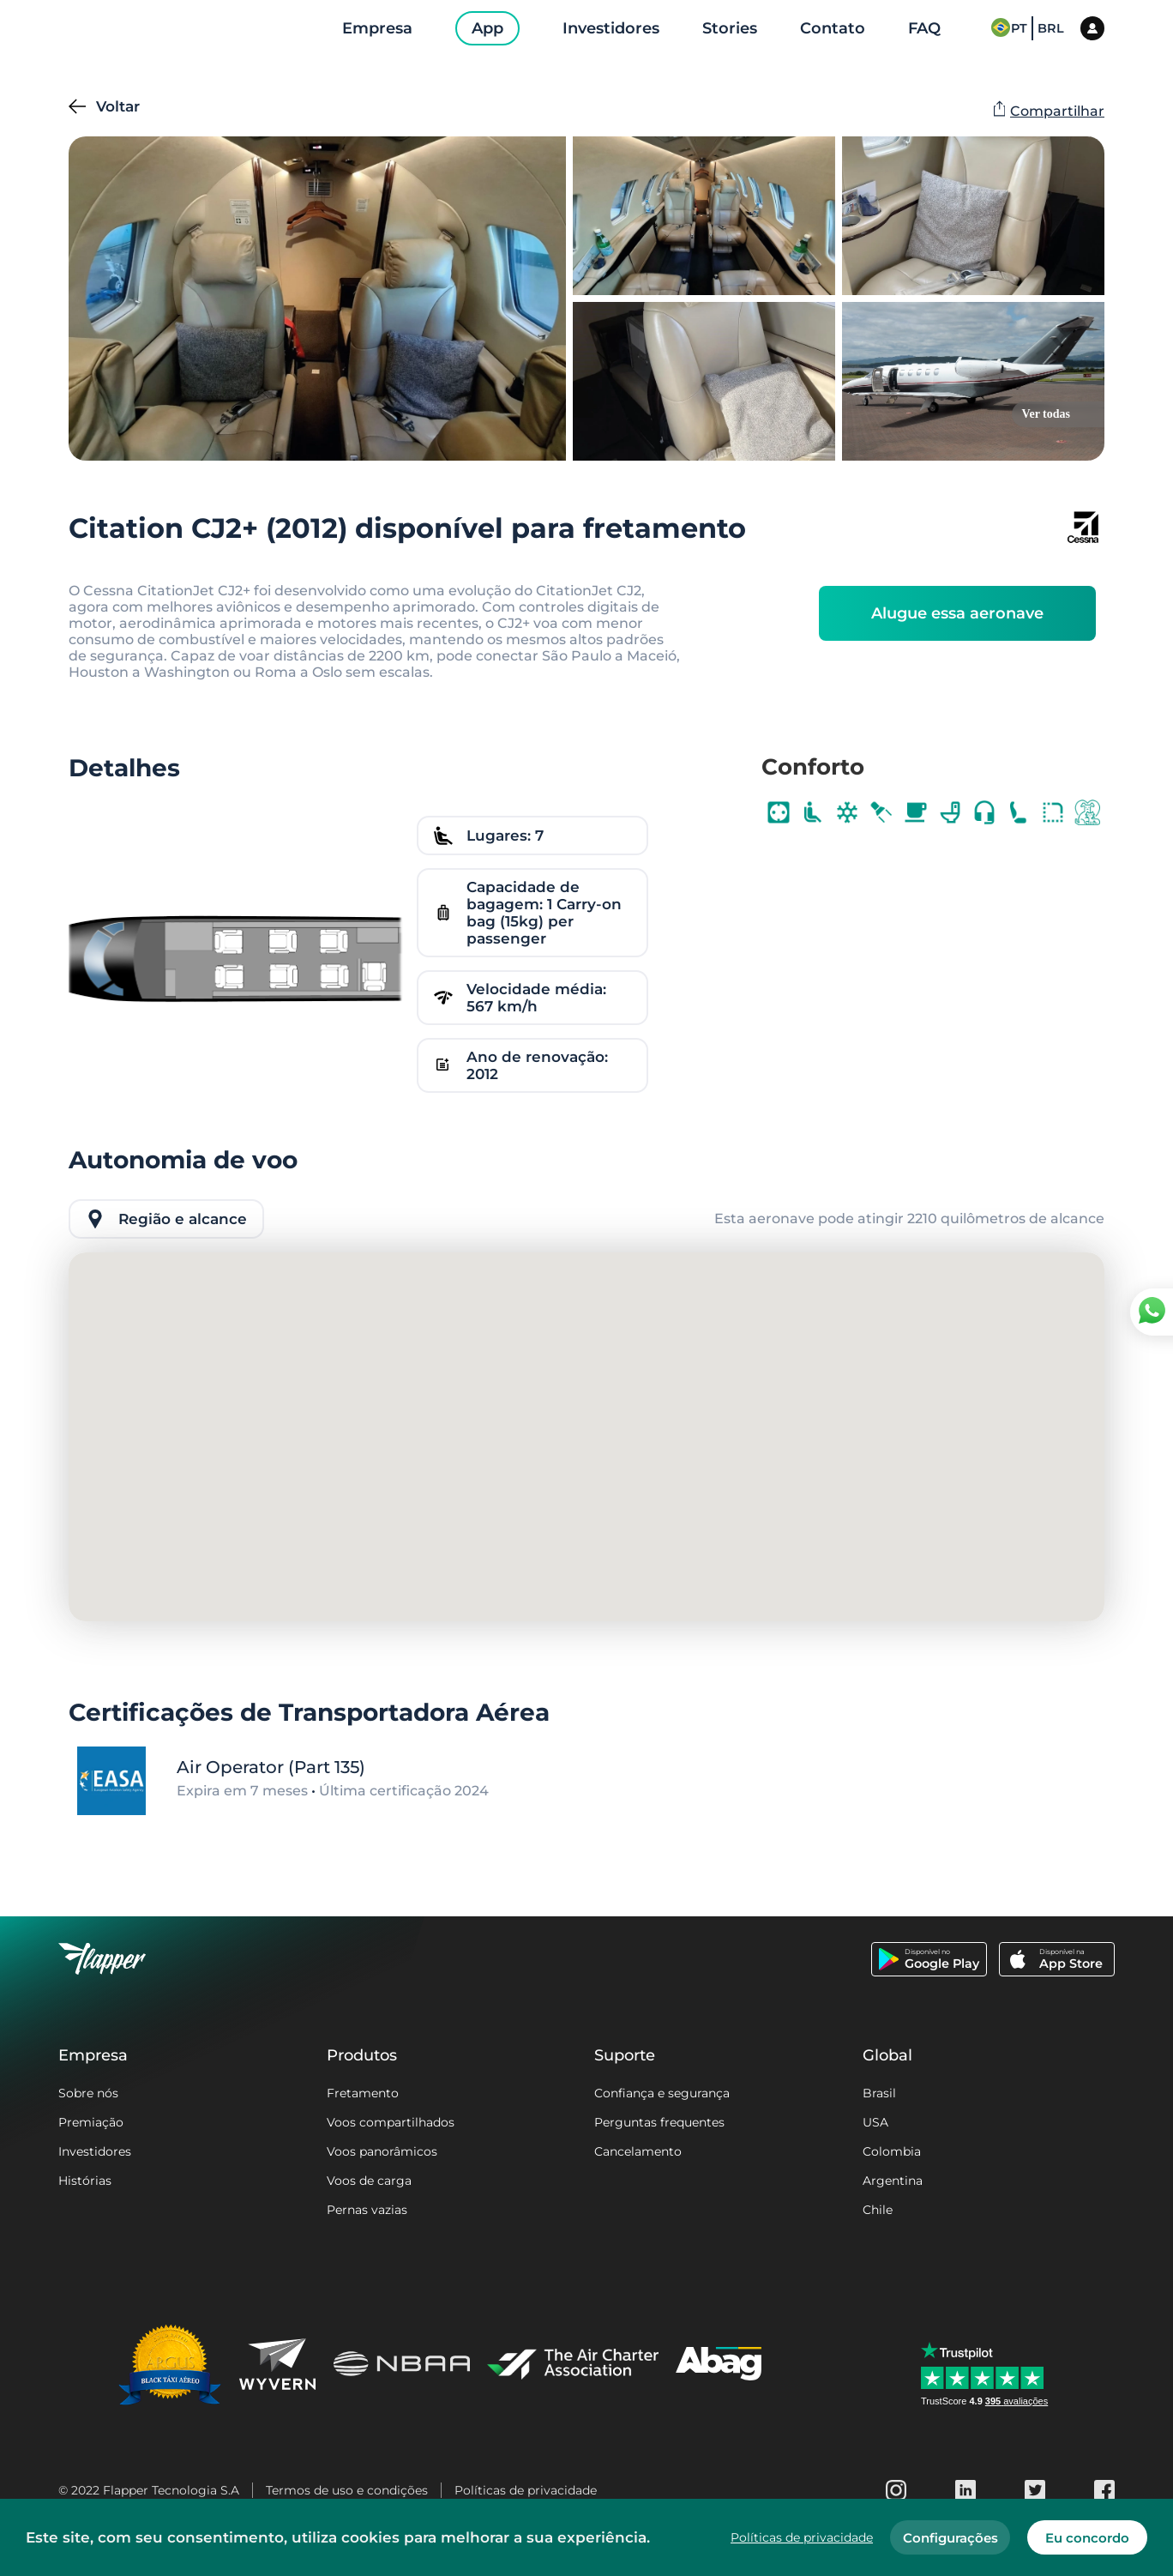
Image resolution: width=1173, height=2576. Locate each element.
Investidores (94, 2151)
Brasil (879, 2093)
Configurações (950, 2538)
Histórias (84, 2180)
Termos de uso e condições (347, 2490)
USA (875, 2122)
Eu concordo (1087, 2538)
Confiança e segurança (662, 2093)
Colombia (892, 2151)
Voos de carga (369, 2180)
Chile (878, 2209)
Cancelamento (638, 2151)
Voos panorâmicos (382, 2151)
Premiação (90, 2122)
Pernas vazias (367, 2209)
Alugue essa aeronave (957, 613)
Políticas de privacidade (525, 2490)
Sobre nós (88, 2093)
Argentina (893, 2180)
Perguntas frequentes (659, 2122)
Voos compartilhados (390, 2122)
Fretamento (363, 2093)
